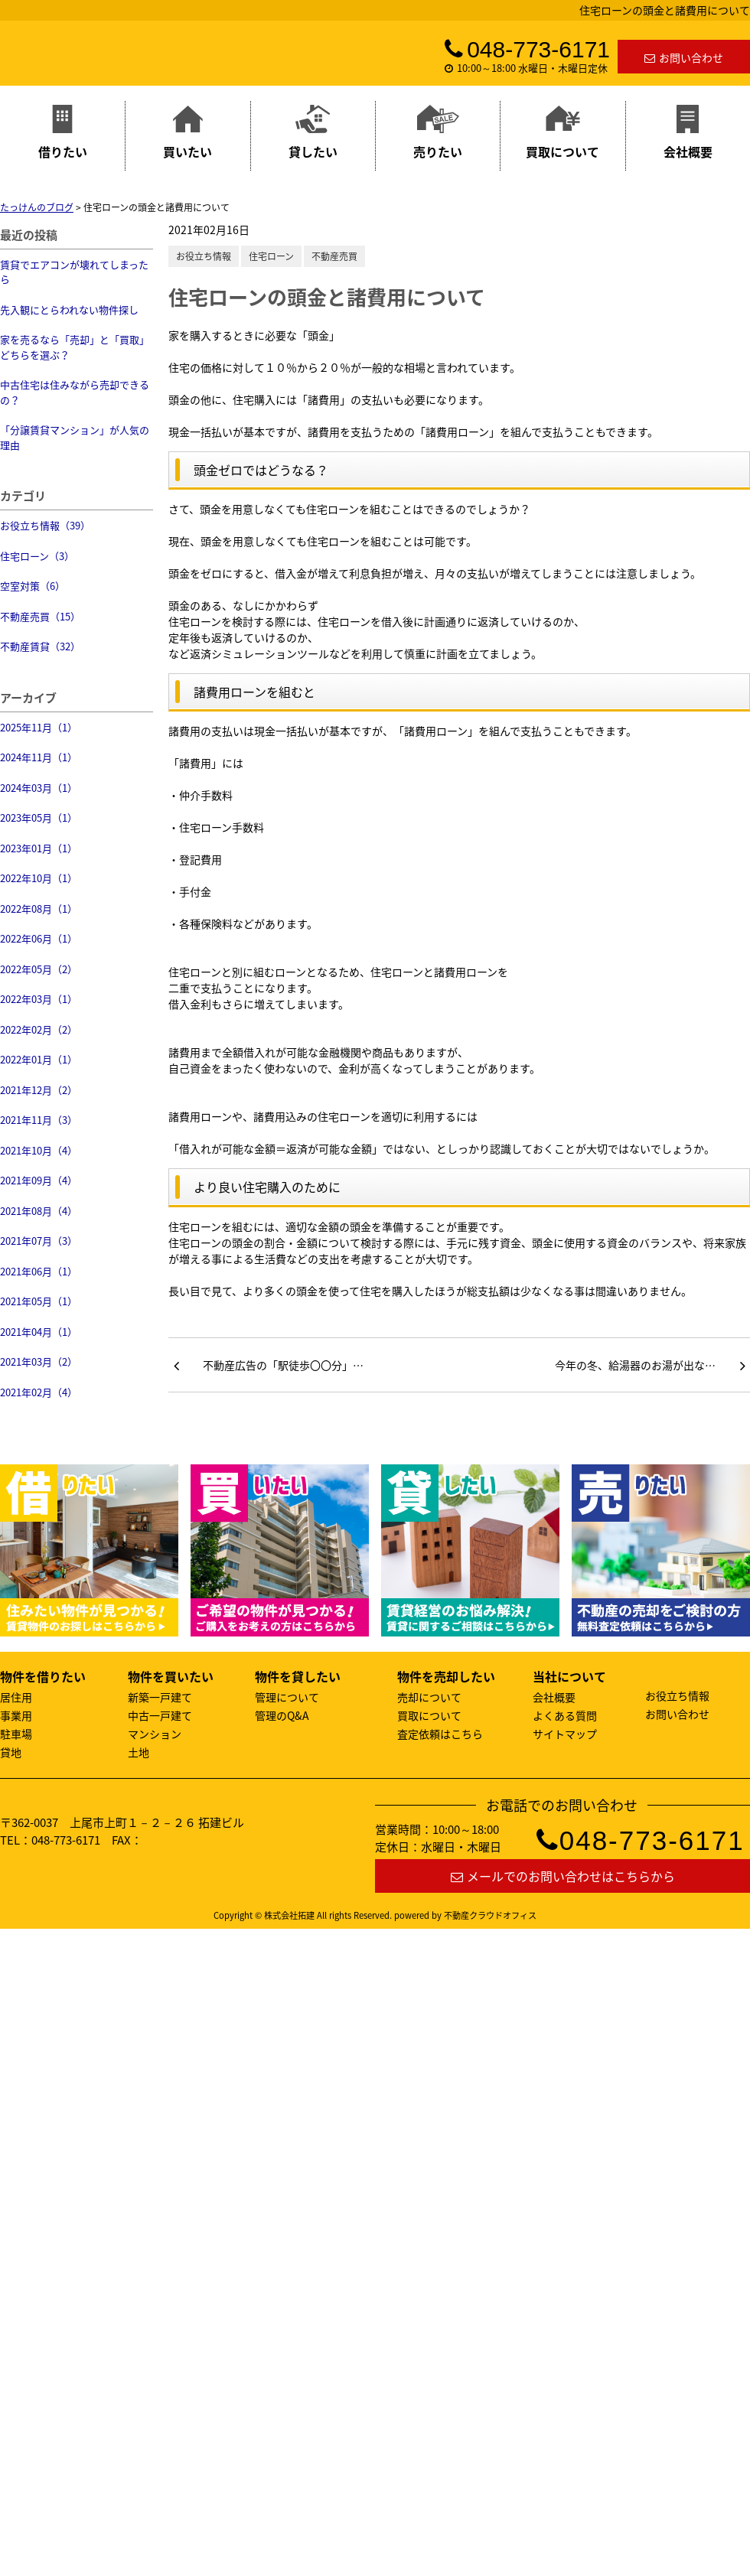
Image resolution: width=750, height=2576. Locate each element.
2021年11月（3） (38, 1119)
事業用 (16, 1715)
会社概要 (688, 133)
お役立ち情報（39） (45, 525)
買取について (562, 133)
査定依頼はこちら (440, 1733)
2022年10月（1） (38, 878)
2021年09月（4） (38, 1180)
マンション (154, 1733)
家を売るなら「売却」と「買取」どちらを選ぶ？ (74, 347)
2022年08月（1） (38, 908)
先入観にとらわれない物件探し (69, 309)
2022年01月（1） (38, 1059)
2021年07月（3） (38, 1240)
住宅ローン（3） (37, 556)
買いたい (187, 133)
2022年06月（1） (38, 938)
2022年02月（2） (38, 1029)
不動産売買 (334, 256)
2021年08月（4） (38, 1210)
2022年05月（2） (38, 969)
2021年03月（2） (38, 1361)
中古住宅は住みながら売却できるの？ (74, 392)
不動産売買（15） (40, 616)
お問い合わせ (683, 57)
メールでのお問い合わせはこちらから (563, 1876)
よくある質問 (565, 1715)
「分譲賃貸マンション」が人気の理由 (74, 437)
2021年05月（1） (38, 1301)
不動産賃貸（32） (40, 646)
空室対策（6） (32, 585)
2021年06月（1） (38, 1271)
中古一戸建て (160, 1715)
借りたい (62, 133)
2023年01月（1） (38, 848)
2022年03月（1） (38, 999)
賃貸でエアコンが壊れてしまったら (74, 272)
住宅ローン (271, 256)
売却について (429, 1697)
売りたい (437, 133)
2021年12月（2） (38, 1090)
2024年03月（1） (38, 787)
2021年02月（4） (38, 1392)
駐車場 (16, 1733)
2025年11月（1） (38, 727)
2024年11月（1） (38, 757)
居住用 (16, 1697)
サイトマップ (565, 1733)
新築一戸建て (160, 1697)
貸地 (10, 1752)
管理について (287, 1697)
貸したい (313, 133)
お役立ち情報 (203, 256)
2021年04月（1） (38, 1331)
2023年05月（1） (38, 817)
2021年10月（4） (38, 1150)
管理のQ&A (282, 1715)
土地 (138, 1752)
